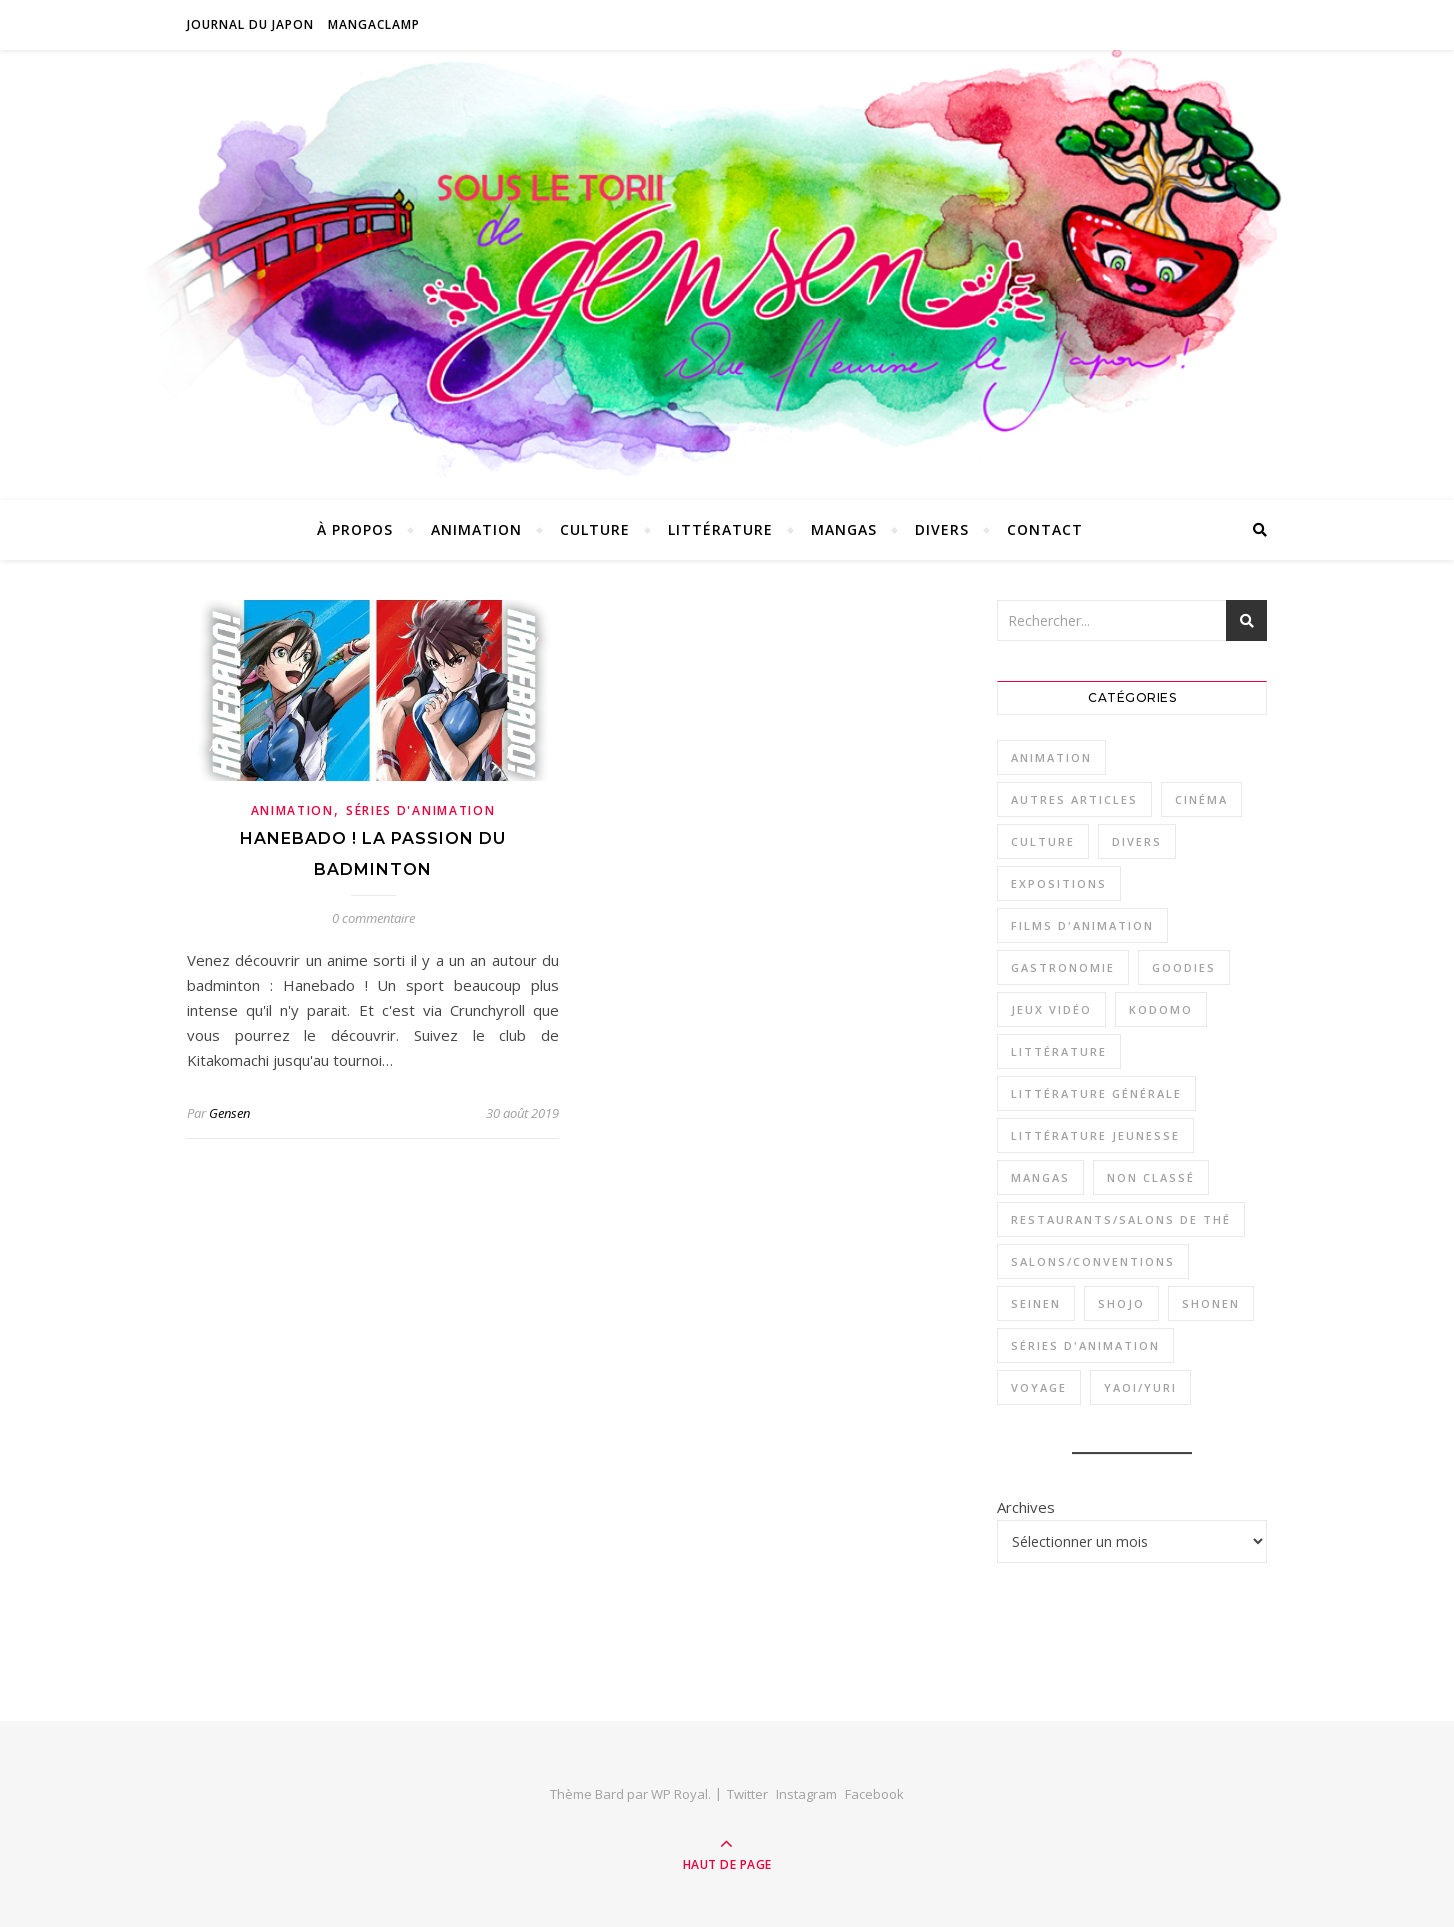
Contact (1045, 529)
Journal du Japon (250, 24)
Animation (476, 529)
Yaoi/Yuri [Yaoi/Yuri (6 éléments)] (1140, 1387)
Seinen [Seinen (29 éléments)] (1036, 1303)
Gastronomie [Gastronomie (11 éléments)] (1063, 967)
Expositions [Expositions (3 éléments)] (1059, 883)
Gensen (229, 1113)
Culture (595, 529)
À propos (355, 529)
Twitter (747, 1794)
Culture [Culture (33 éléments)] (1043, 841)
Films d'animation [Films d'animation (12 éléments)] (1082, 925)
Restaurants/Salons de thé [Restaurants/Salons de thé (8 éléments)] (1121, 1219)
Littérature (720, 529)
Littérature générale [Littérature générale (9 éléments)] (1096, 1093)
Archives (1026, 1507)
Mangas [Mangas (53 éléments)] (1040, 1177)
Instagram (806, 1794)
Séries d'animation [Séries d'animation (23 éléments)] (1085, 1345)
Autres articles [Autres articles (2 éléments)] (1074, 799)
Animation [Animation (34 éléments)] (1051, 757)
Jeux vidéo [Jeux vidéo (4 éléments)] (1051, 1009)
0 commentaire (373, 918)
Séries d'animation (421, 810)
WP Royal (679, 1794)
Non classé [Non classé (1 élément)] (1151, 1177)
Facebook (874, 1794)
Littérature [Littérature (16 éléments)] (1059, 1051)
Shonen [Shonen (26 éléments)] (1211, 1303)
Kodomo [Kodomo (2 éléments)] (1161, 1009)
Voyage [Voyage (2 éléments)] (1039, 1387)
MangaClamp (374, 24)
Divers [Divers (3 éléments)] (1137, 841)
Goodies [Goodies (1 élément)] (1184, 967)
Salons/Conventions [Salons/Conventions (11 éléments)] (1093, 1261)
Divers (942, 529)
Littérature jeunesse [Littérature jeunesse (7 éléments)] (1095, 1135)
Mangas (844, 529)
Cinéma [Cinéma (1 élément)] (1201, 799)
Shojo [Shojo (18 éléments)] (1121, 1303)
